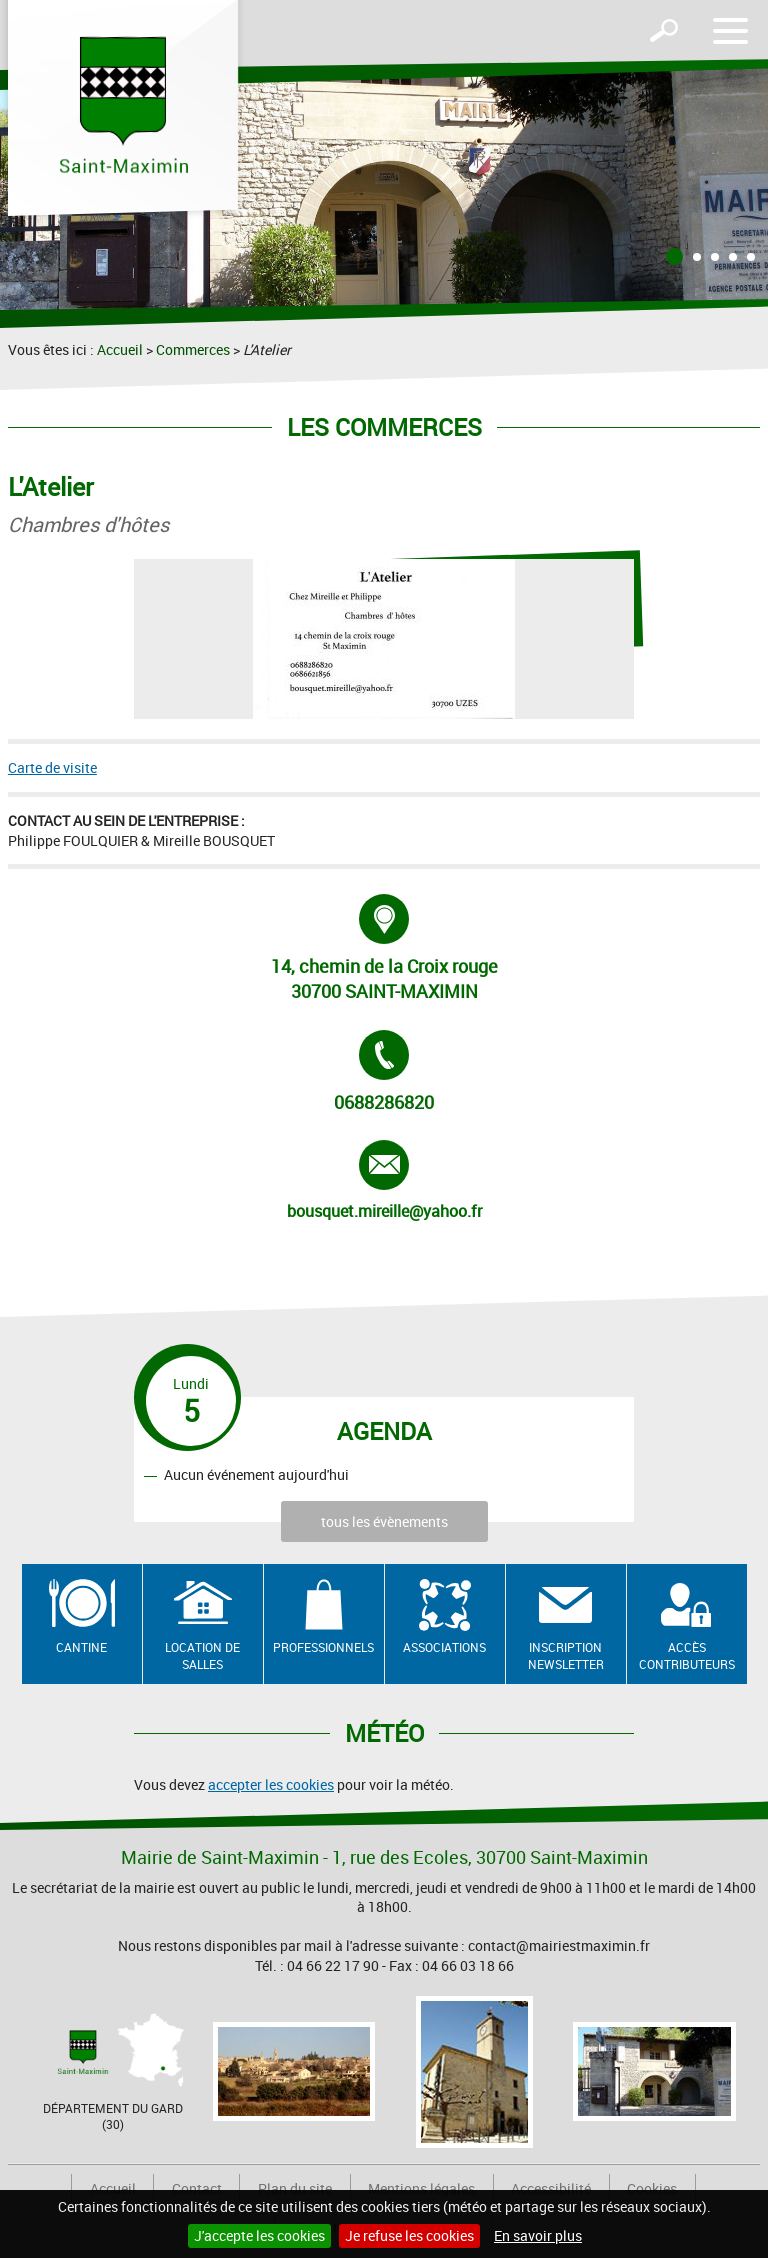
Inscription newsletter (566, 1655)
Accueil (120, 349)
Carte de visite (52, 767)
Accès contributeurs (687, 1655)
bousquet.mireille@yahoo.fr (384, 1181)
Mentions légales (421, 2188)
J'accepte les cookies (259, 2235)
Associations (444, 1647)
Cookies (652, 2188)
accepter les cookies (271, 1784)
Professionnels (323, 1647)
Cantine (81, 1647)
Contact (197, 2188)
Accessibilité (551, 2188)
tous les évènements (384, 1521)
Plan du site (295, 2188)
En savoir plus (538, 2235)
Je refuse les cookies (409, 2235)
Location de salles (202, 1655)
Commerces (193, 349)
